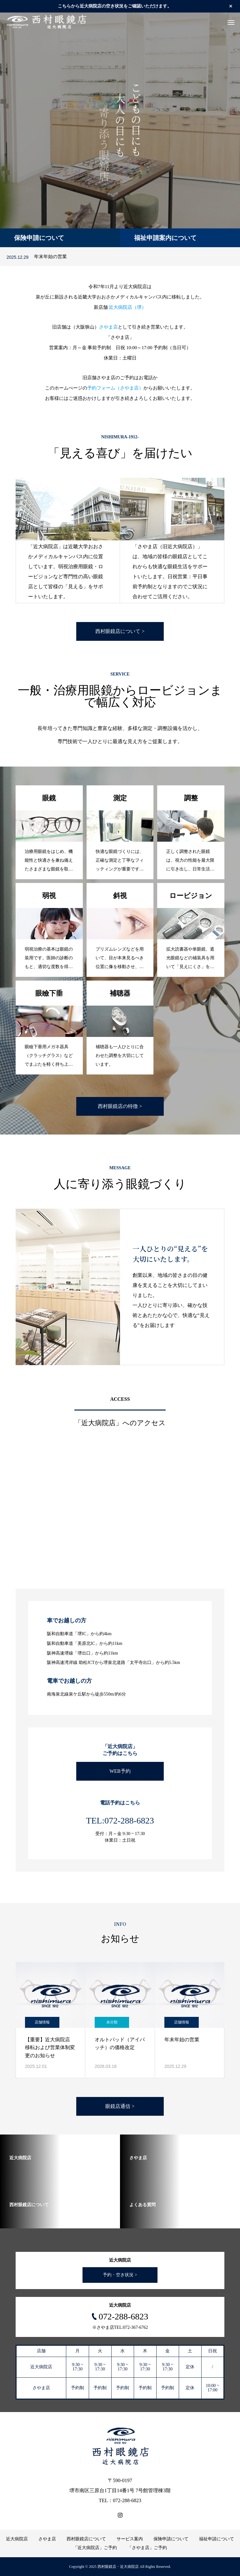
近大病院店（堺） (127, 307)
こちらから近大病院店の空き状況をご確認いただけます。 (115, 6)
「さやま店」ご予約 (147, 2547)
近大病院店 (17, 2539)
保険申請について (170, 2539)
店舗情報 (42, 2022)
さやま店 (108, 326)
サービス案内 (130, 2539)
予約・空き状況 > (120, 2274)
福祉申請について (216, 2539)
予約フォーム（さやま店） (115, 387)
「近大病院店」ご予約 (95, 2547)
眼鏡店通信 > (119, 2106)
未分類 (112, 2022)
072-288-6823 (123, 2316)
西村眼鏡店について (86, 2539)
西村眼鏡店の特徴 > (120, 1106)
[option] (120, 130)
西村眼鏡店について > (119, 631)
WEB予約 (120, 1771)
